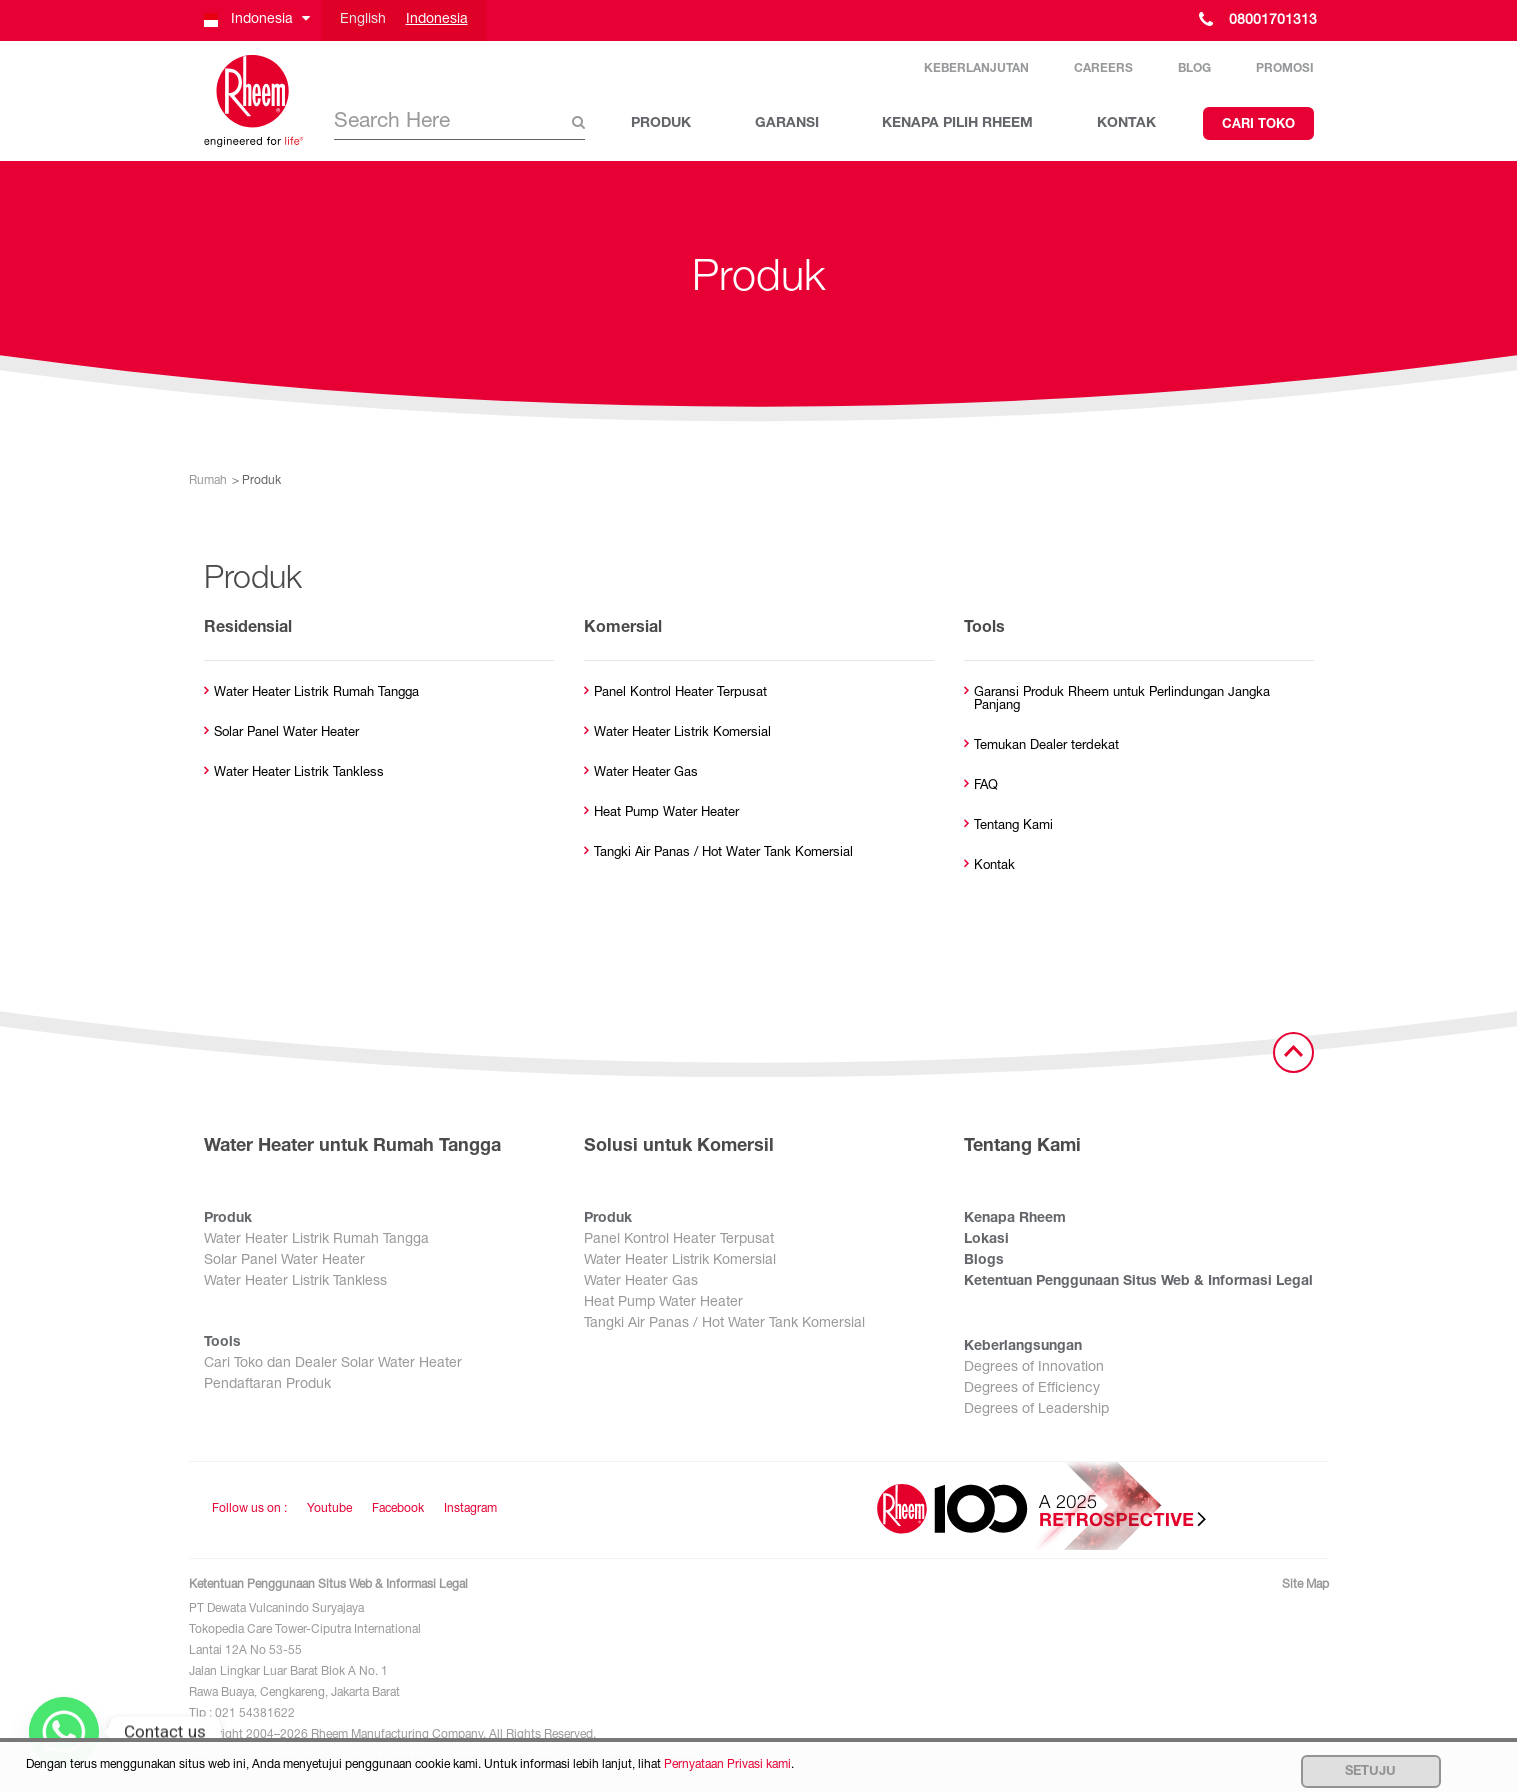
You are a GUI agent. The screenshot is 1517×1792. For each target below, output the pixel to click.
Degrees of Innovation (1034, 1368)
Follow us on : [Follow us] (249, 1509)
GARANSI (787, 124)
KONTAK (1126, 124)
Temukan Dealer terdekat (1046, 746)
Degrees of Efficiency (1032, 1389)
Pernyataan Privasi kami (727, 1765)
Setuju (1370, 1772)
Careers (1103, 69)
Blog (1194, 69)
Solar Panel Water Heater (286, 733)
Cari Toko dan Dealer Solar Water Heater (333, 1364)
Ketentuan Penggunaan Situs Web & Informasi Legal (1138, 1282)
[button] (255, 20)
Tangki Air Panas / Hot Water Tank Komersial (723, 853)
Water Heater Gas (646, 773)
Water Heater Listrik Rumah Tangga (316, 693)
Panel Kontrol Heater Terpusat (680, 693)
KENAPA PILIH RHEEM (957, 124)
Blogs (984, 1261)
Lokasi (986, 1240)
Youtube (329, 1509)
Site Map (1305, 1585)
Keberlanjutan (976, 69)
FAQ (986, 786)
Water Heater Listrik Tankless (299, 773)
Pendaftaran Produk (267, 1385)
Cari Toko (1258, 125)
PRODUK (661, 124)
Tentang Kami (1013, 826)
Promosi (1285, 69)
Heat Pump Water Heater (666, 813)
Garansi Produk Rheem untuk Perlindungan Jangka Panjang (1122, 700)
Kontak (994, 866)
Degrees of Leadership (1036, 1410)
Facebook (398, 1509)
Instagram (470, 1509)
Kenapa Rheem (1015, 1219)
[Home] (254, 101)
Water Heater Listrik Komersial (682, 733)
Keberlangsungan (1023, 1347)
